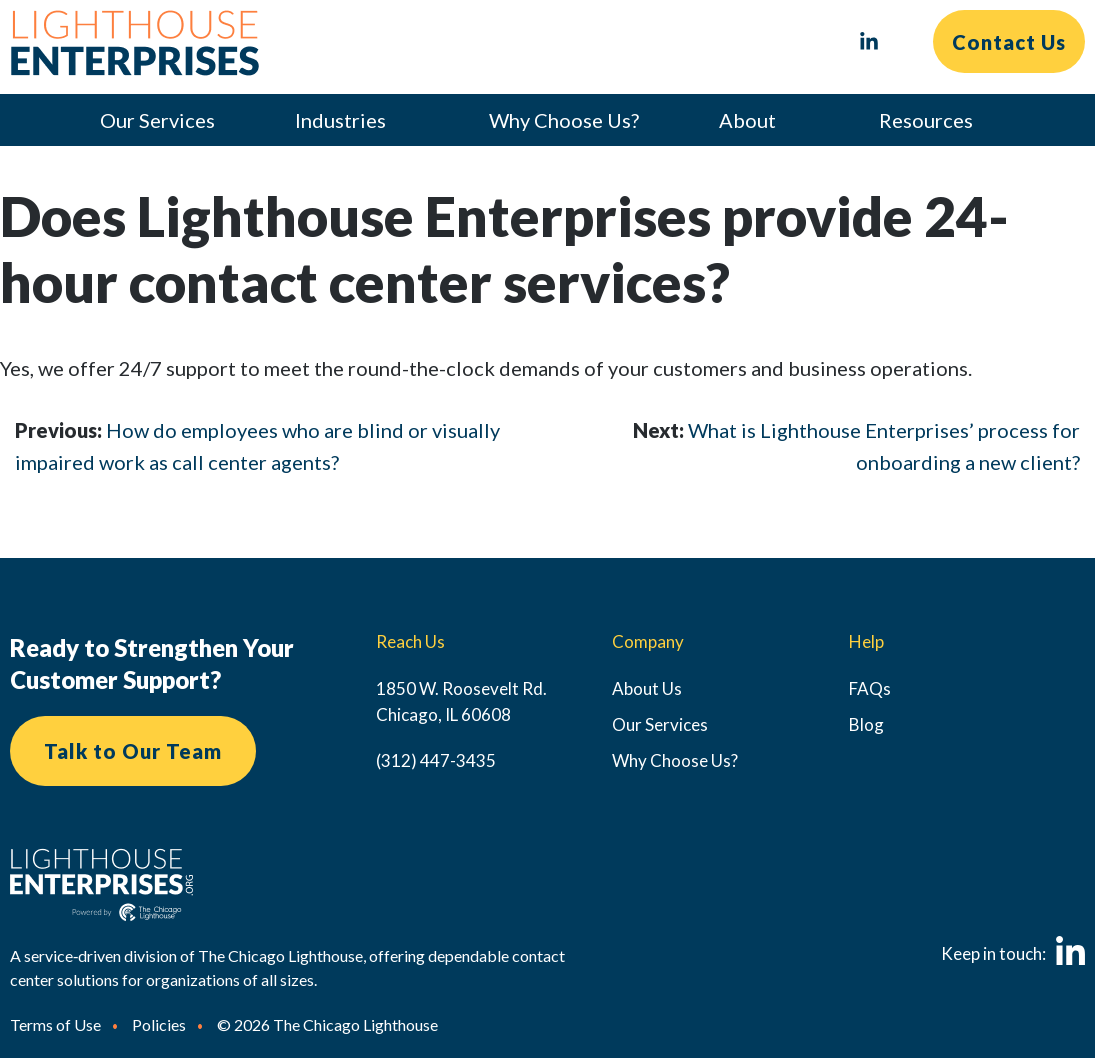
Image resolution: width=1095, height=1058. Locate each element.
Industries (340, 120)
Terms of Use (55, 1024)
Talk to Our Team (133, 751)
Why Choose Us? (564, 120)
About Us (647, 688)
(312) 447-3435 (436, 760)
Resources (926, 120)
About (747, 120)
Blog (866, 724)
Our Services (157, 120)
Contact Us (1009, 42)
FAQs (870, 688)
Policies (159, 1024)
